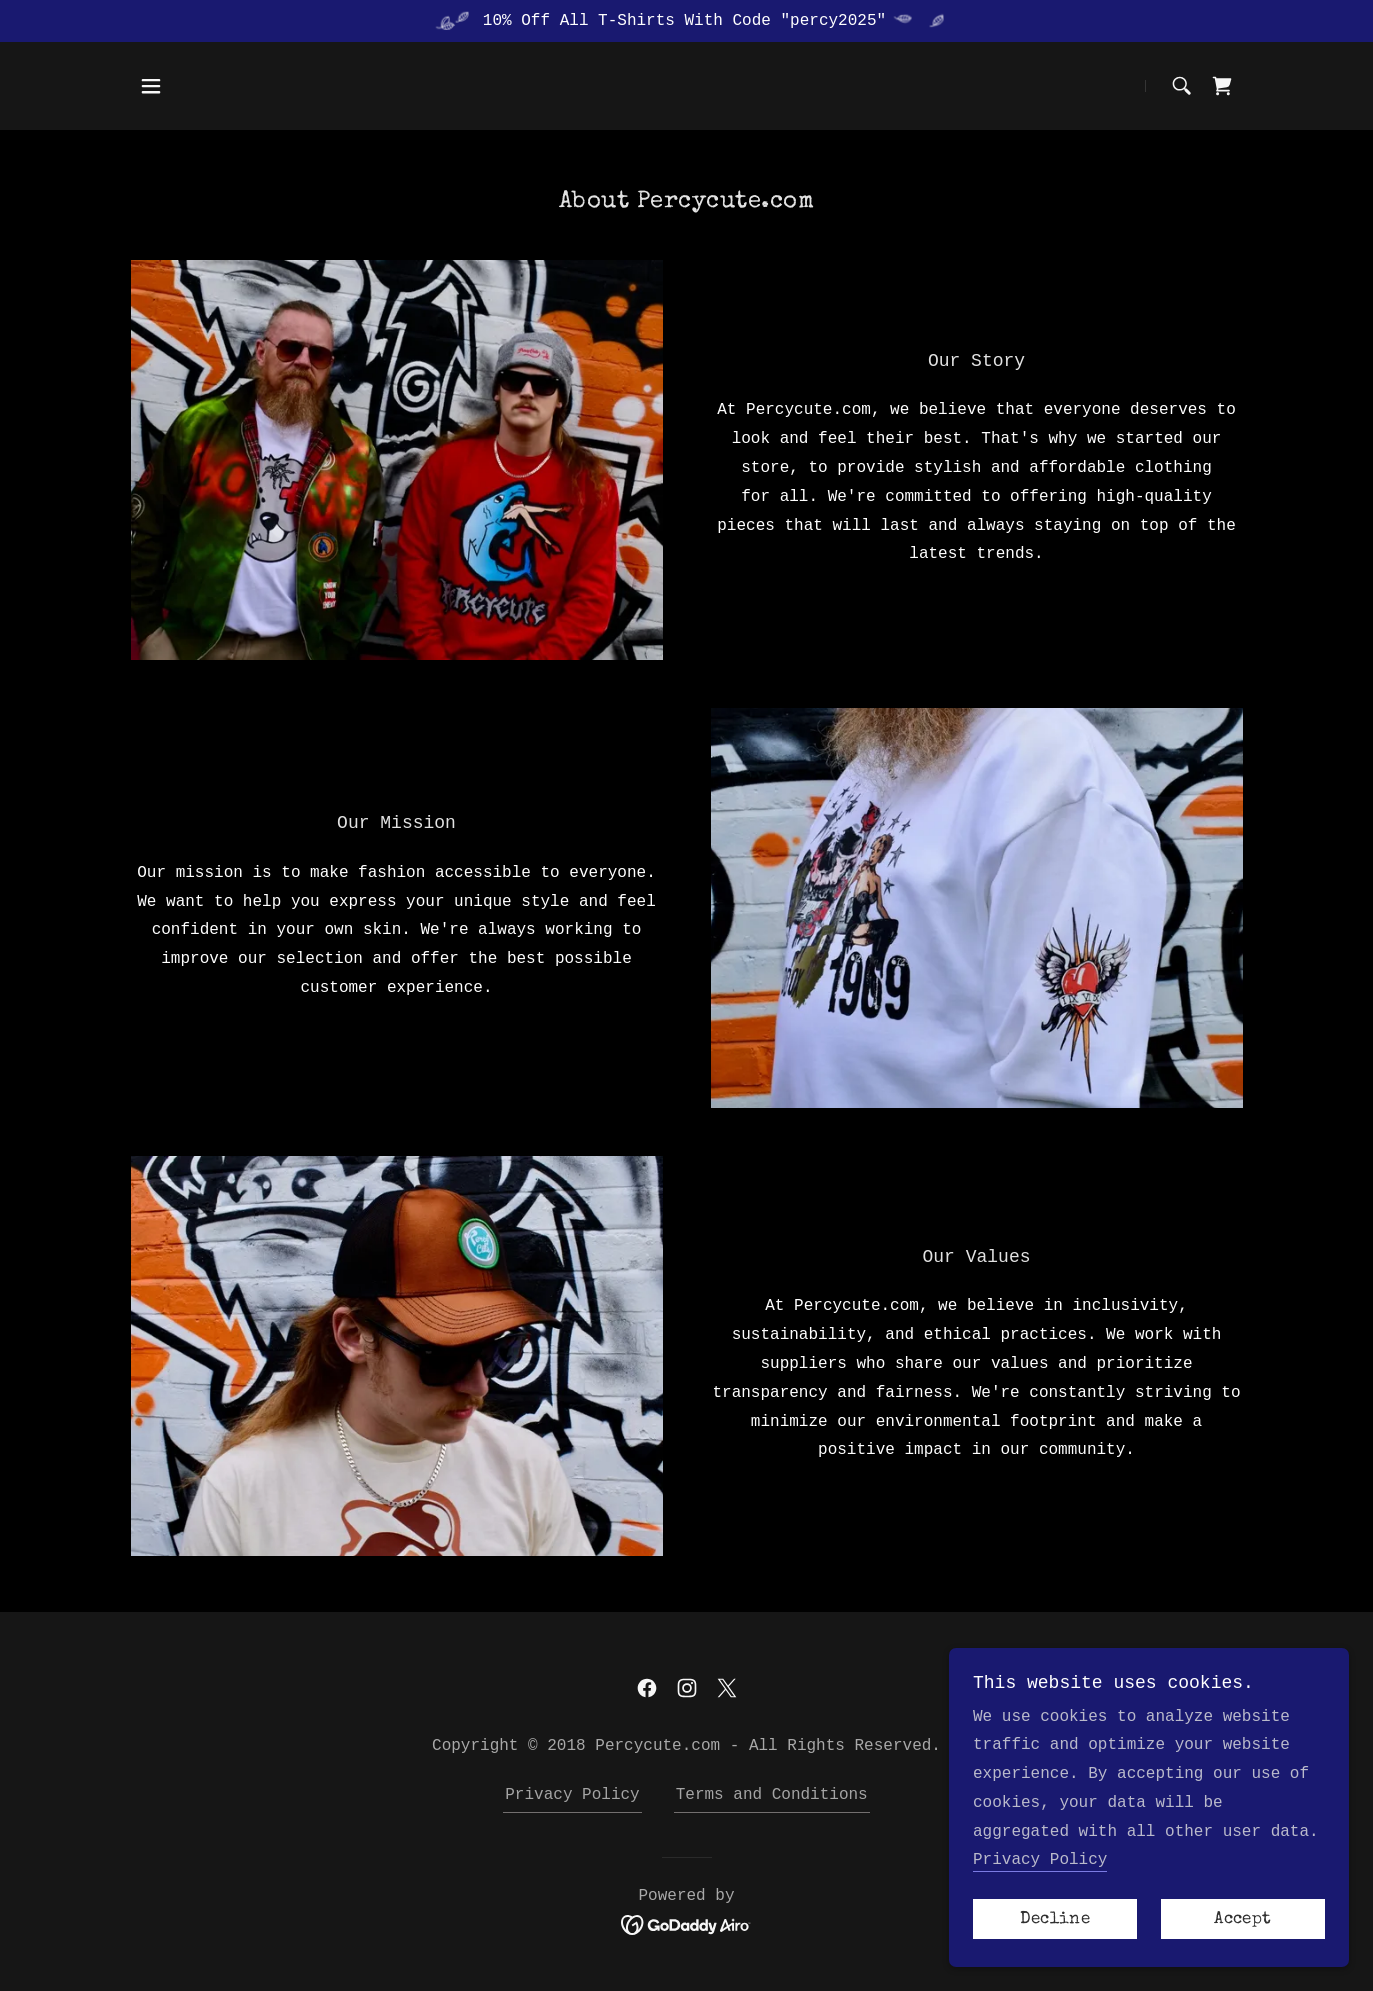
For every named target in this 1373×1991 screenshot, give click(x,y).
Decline (1055, 1919)
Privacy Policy (1040, 1860)
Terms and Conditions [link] (772, 1795)
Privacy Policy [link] (572, 1795)
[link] (1222, 86)
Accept (1242, 1919)
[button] (151, 86)
